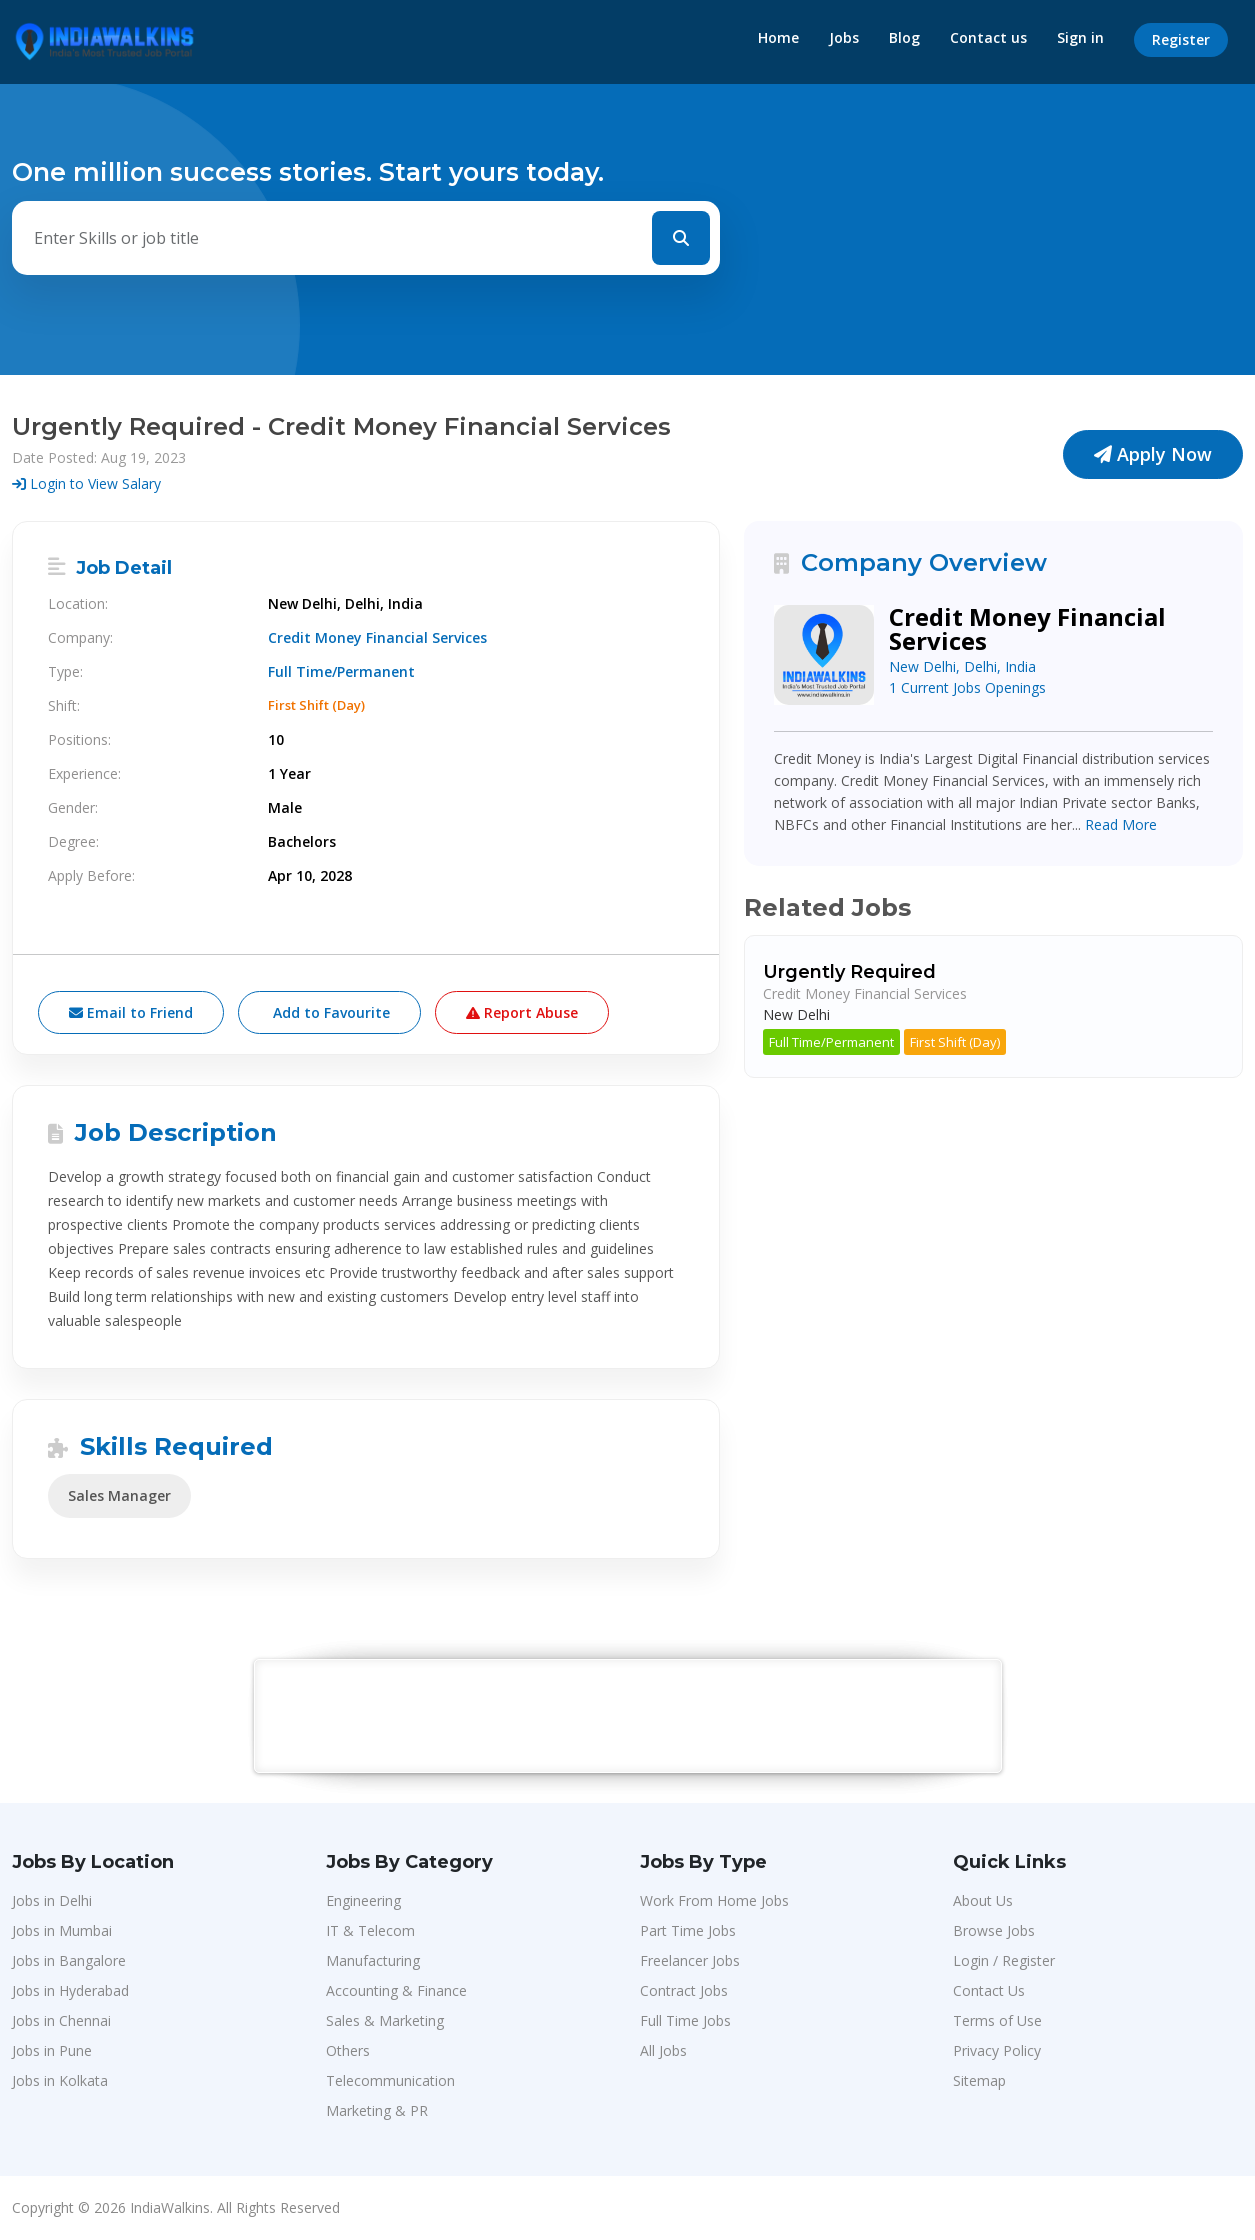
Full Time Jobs (685, 2020)
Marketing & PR (377, 2110)
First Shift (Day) (955, 1042)
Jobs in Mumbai (62, 1930)
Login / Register (1004, 1960)
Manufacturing (373, 1960)
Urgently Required (849, 972)
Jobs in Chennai (61, 2020)
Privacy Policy (997, 2050)
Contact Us (989, 1990)
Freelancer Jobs (690, 1960)
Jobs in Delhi (52, 1900)
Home (778, 37)
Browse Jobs (994, 1930)
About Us (983, 1900)
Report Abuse (522, 1012)
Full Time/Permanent (831, 1042)
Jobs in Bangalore (69, 1960)
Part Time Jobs (688, 1930)
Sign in (1080, 37)
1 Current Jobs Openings (967, 687)
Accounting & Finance (396, 1990)
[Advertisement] (629, 1715)
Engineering (363, 1900)
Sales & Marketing (385, 2020)
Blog (904, 37)
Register (1181, 39)
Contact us (988, 37)
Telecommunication (390, 2080)
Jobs (844, 37)
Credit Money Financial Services (377, 638)
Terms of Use (997, 2020)
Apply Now (1153, 454)
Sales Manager (119, 1495)
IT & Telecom (370, 1930)
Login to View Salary (86, 483)
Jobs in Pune (52, 2050)
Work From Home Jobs (714, 1900)
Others (348, 2050)
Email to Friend (131, 1012)
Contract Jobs (684, 1990)
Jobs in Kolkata (60, 2080)
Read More (1121, 824)
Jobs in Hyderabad (70, 1990)
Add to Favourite (329, 1012)
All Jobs (663, 2050)
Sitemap (979, 2080)
